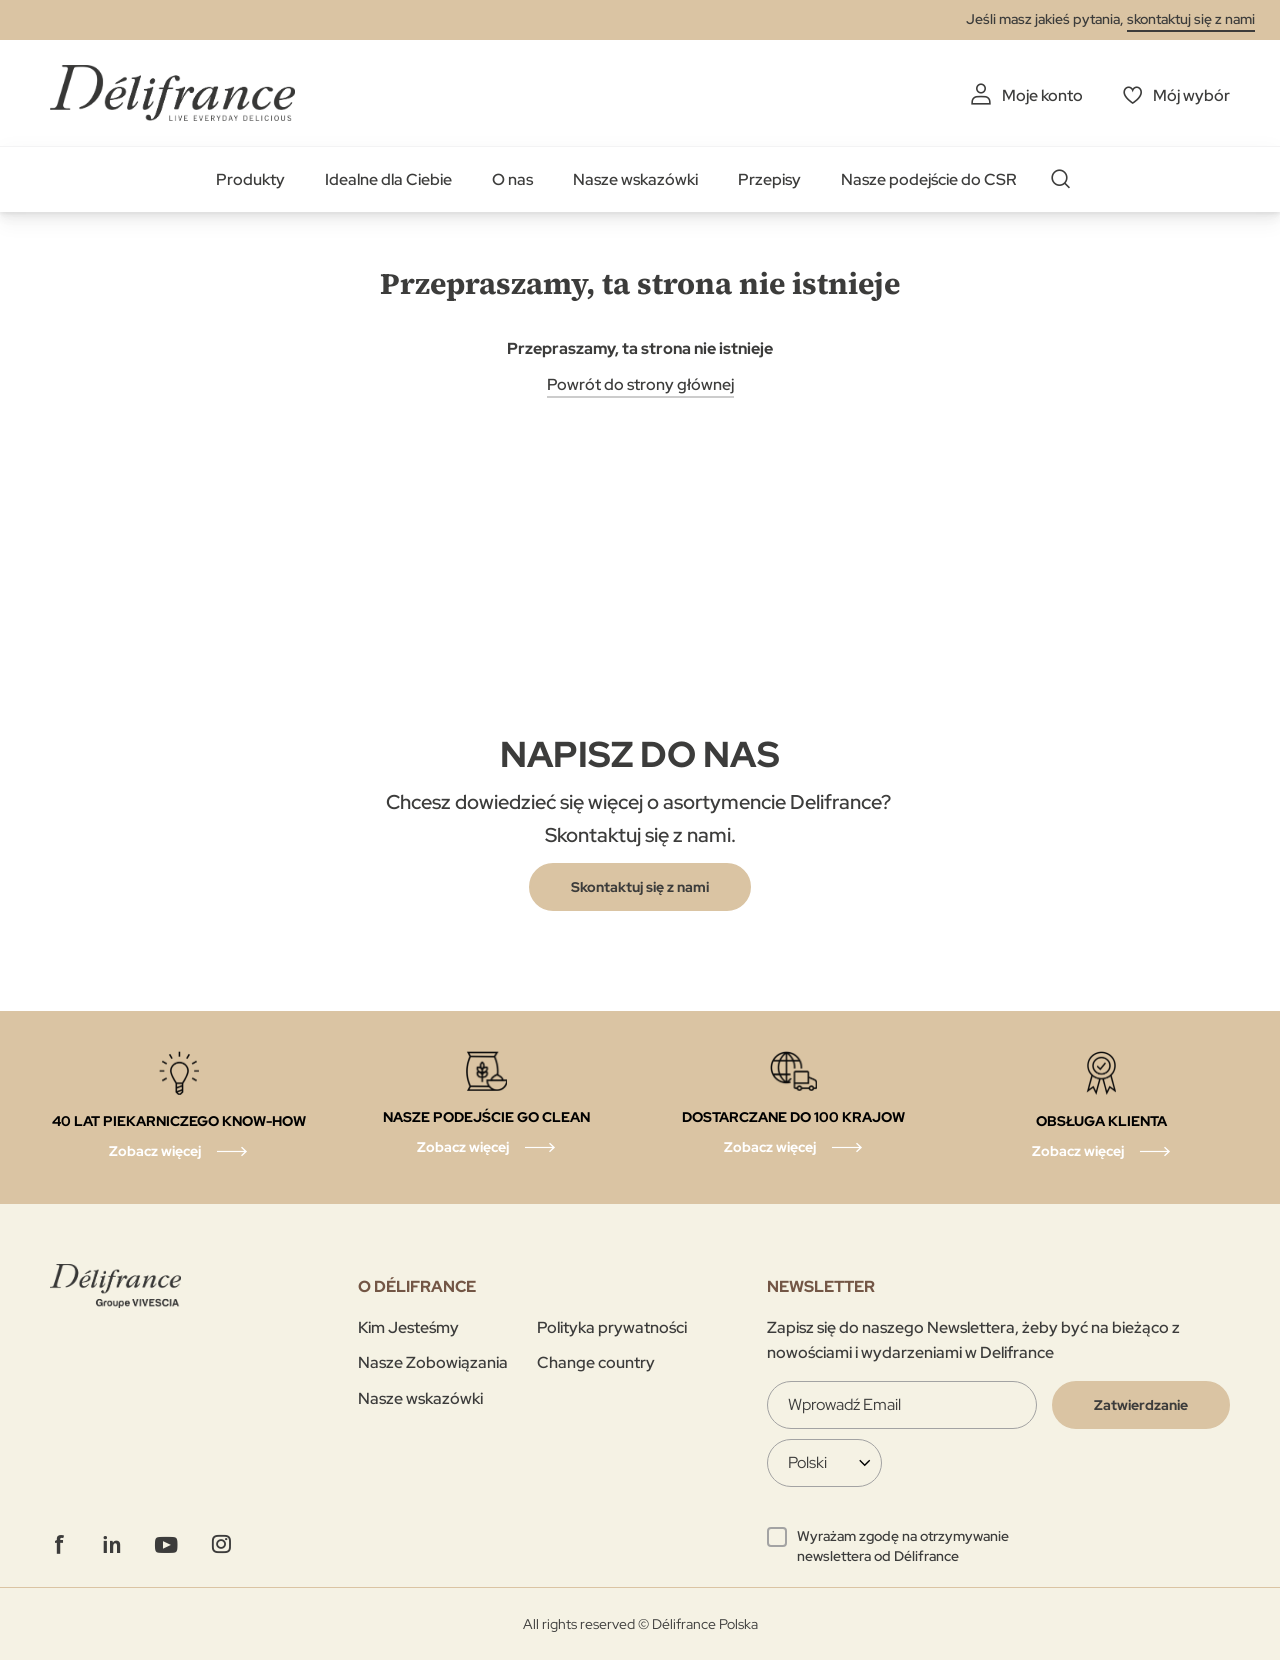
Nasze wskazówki (635, 179)
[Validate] (1141, 1405)
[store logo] (172, 92)
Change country (596, 1362)
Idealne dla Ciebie (388, 179)
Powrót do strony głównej (640, 384)
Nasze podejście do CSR (929, 179)
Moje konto (1042, 95)
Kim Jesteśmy (408, 1327)
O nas (512, 179)
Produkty (250, 179)
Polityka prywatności (612, 1327)
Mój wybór (1191, 95)
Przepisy (769, 179)
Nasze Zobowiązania (433, 1362)
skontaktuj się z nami (1191, 19)
